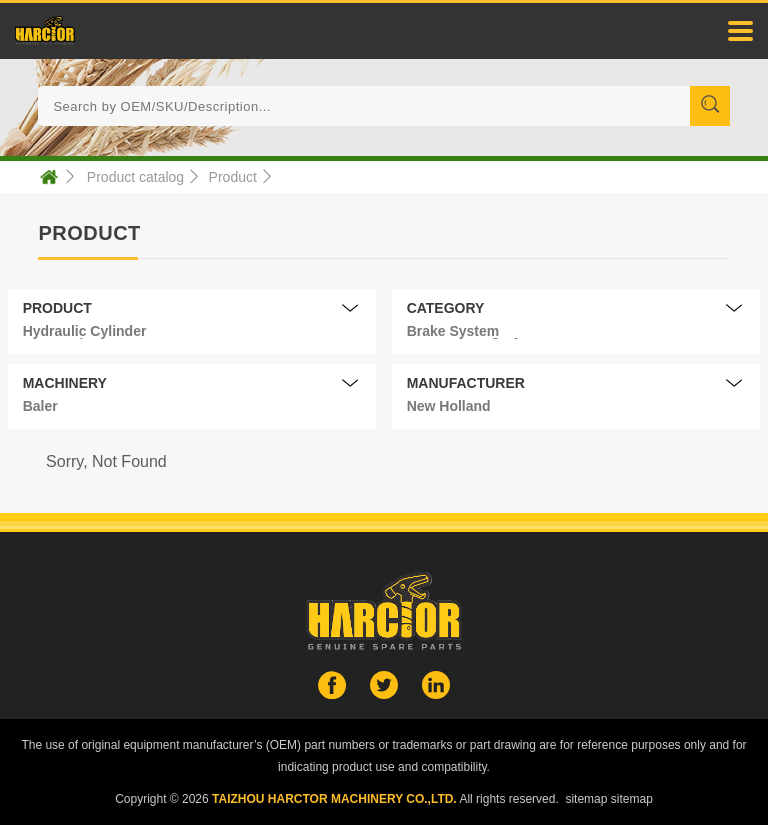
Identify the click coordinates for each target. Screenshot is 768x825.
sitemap (586, 799)
